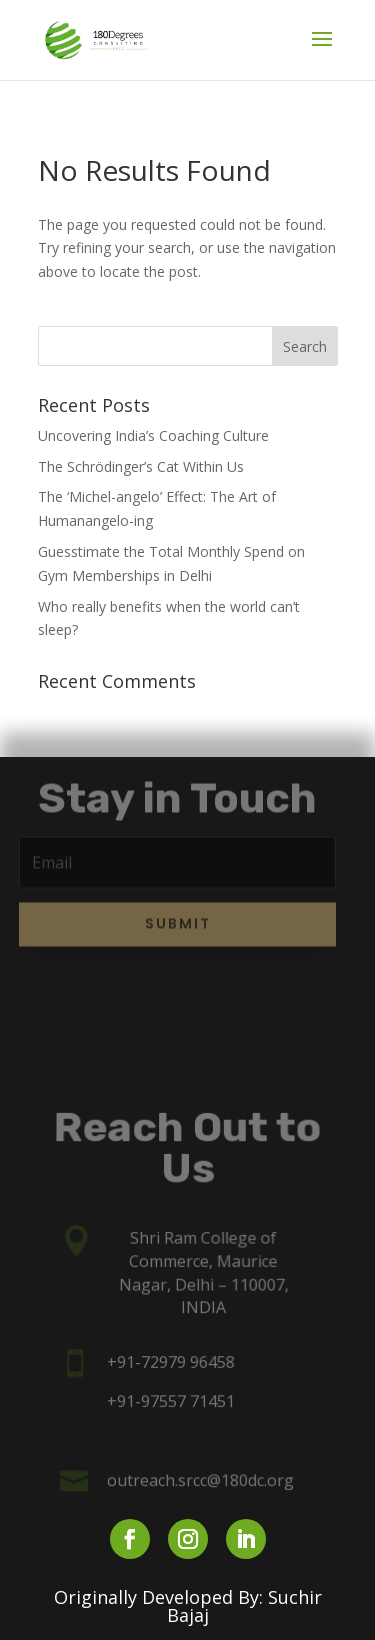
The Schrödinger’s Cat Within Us (141, 466)
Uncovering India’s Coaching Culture (153, 435)
